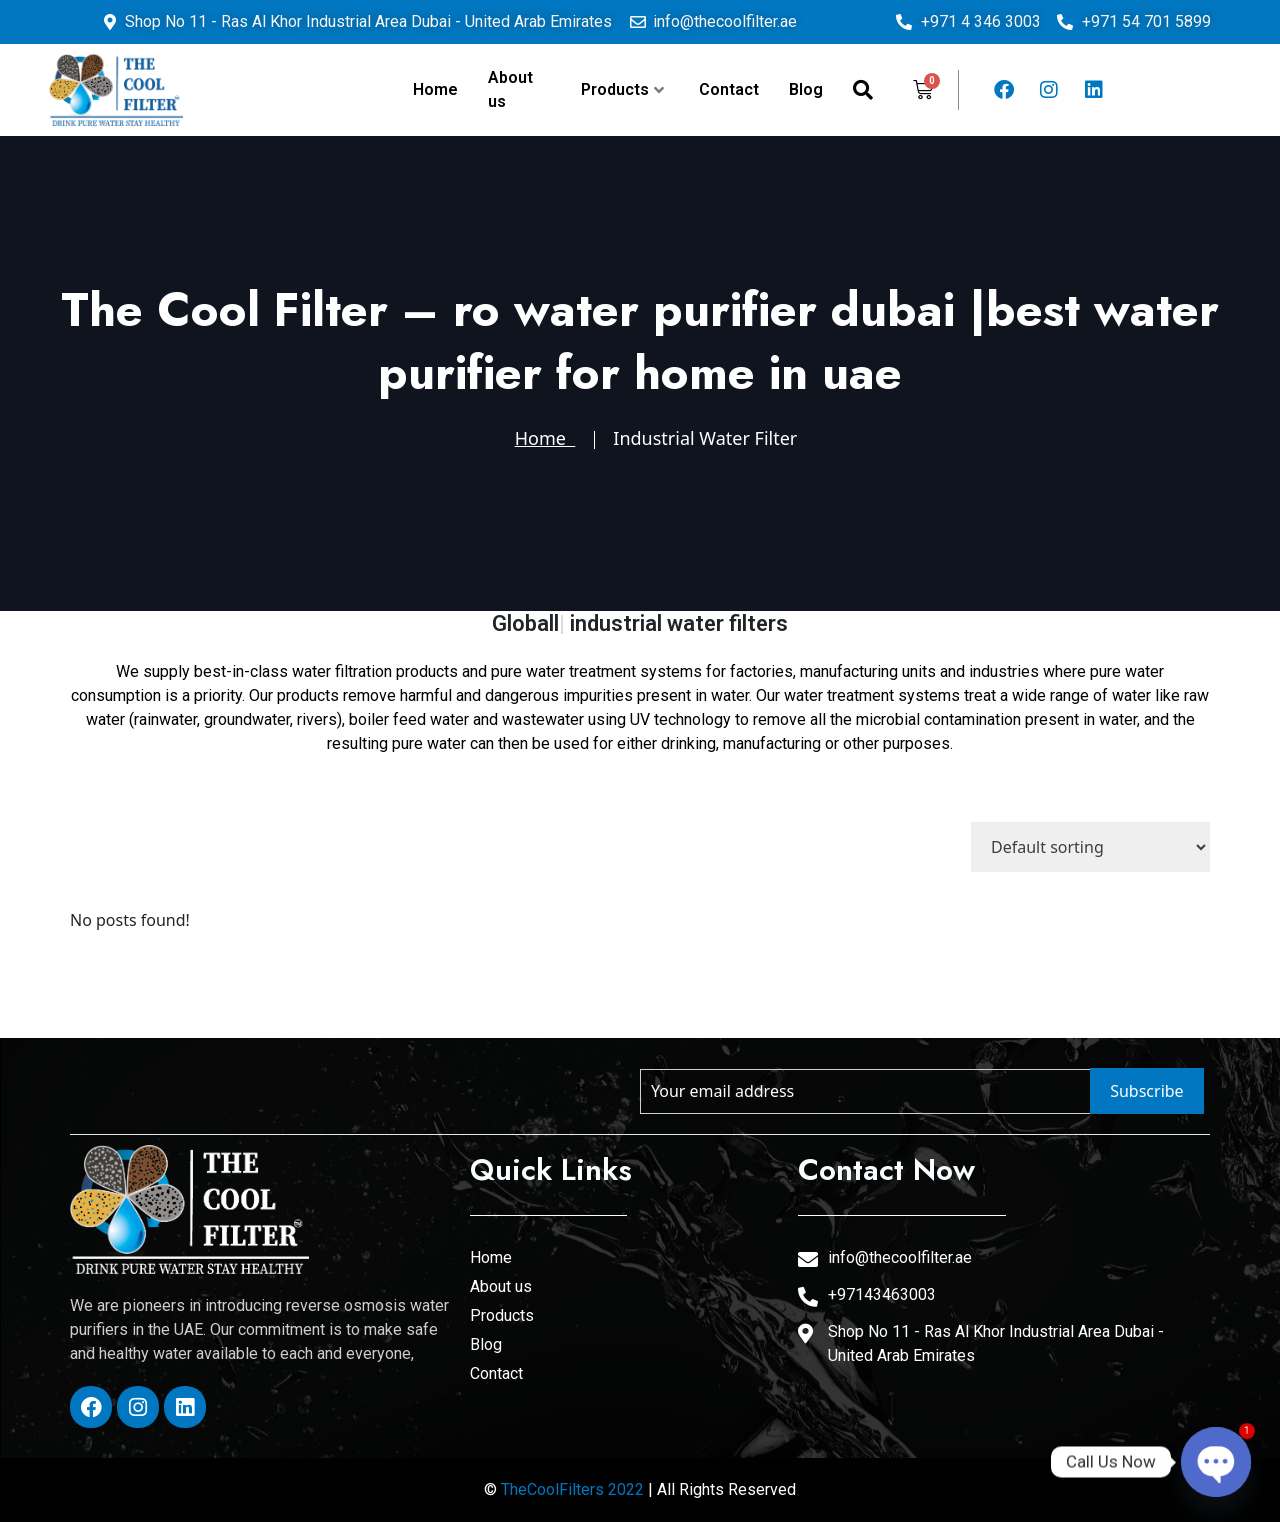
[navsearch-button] (863, 90)
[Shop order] (1090, 847)
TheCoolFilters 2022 (572, 1489)
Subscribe (1146, 1091)
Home (435, 89)
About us (510, 89)
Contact (729, 89)
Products (622, 89)
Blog (806, 89)
